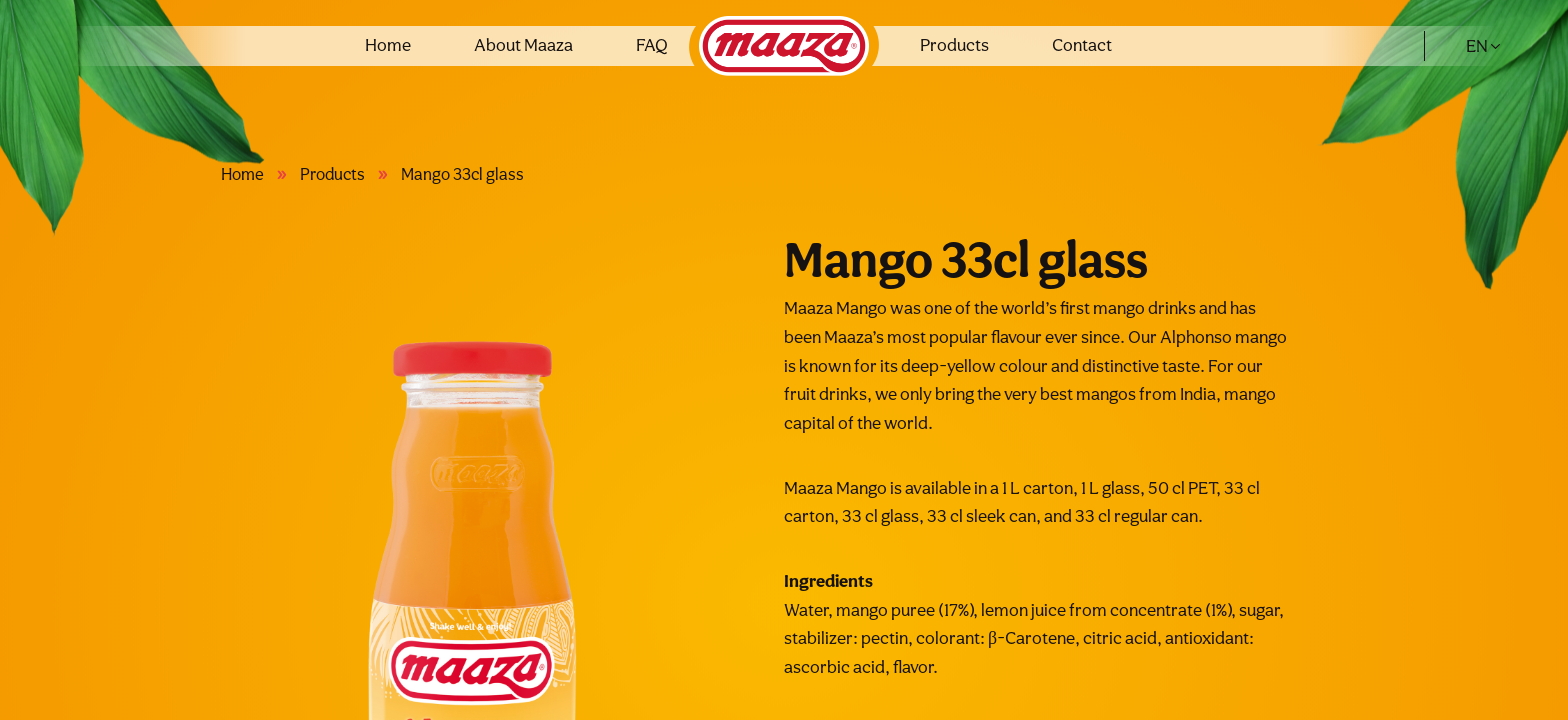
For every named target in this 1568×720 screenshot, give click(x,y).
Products (954, 44)
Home (388, 44)
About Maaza (523, 44)
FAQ (652, 44)
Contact (1082, 44)
